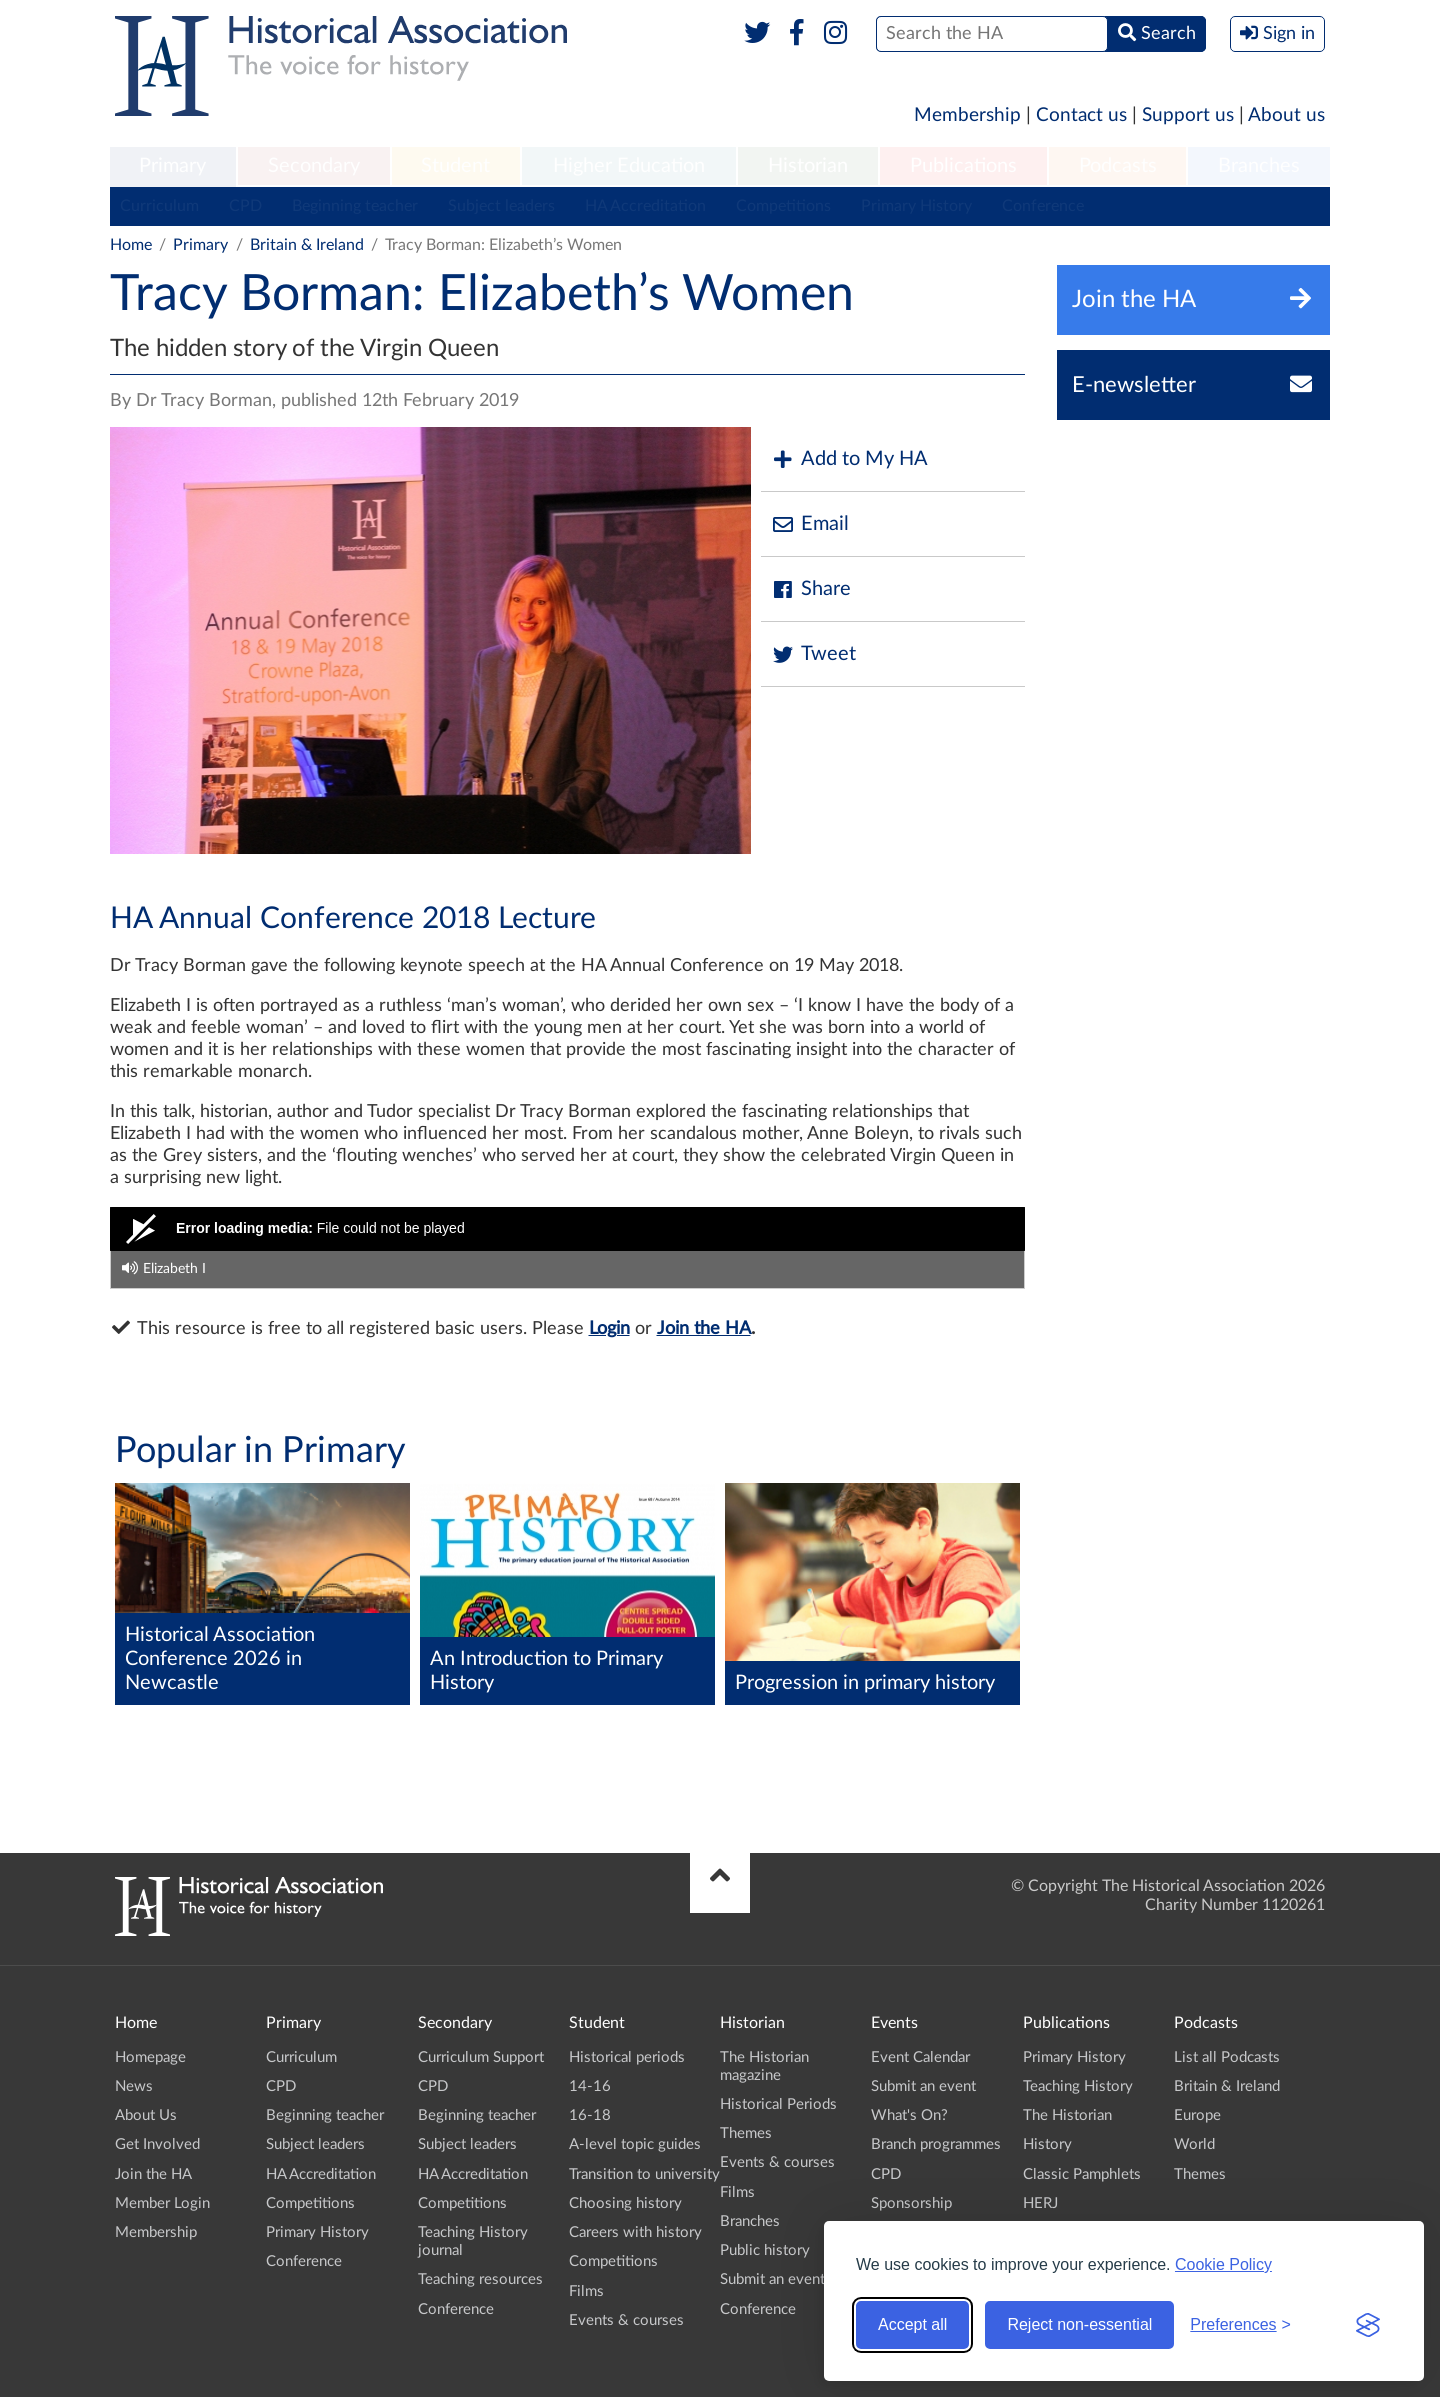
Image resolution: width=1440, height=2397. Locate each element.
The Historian (1067, 2115)
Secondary (314, 166)
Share (811, 589)
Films (586, 2291)
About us (1286, 115)
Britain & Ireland (307, 245)
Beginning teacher (355, 206)
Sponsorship (911, 2203)
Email (810, 524)
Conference (1043, 206)
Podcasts (1118, 166)
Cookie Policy (1223, 2264)
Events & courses (626, 2320)
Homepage (150, 2057)
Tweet (813, 654)
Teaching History (1078, 2086)
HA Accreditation (645, 206)
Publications (963, 166)
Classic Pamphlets (1082, 2174)
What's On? (909, 2115)
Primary (172, 166)
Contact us (1081, 115)
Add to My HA (849, 459)
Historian (808, 166)
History (1047, 2144)
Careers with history (635, 2232)
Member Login (162, 2203)
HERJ (1040, 2203)
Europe (1197, 2115)
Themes (746, 2133)
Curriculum (159, 206)
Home (131, 245)
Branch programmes (936, 2144)
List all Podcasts (1227, 2057)
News (134, 2086)
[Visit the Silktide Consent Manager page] (1368, 2325)
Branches (1259, 166)
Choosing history (625, 2203)
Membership (967, 115)
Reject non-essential (1079, 2324)
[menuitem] (173, 167)
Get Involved (157, 2144)
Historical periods (627, 2057)
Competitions (783, 206)
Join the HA (704, 1329)
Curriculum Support (481, 2057)
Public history (765, 2250)
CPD (245, 206)
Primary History (916, 206)
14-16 (590, 2086)
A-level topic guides (635, 2144)
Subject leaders (501, 206)
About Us (146, 2115)
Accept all (912, 2324)
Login (609, 1329)
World (1194, 2144)
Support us (1188, 115)
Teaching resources (480, 2279)
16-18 (590, 2115)
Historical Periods (778, 2104)
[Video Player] (567, 1229)
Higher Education (629, 166)
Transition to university (644, 2174)
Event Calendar (920, 2057)
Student (455, 166)
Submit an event (772, 2279)
